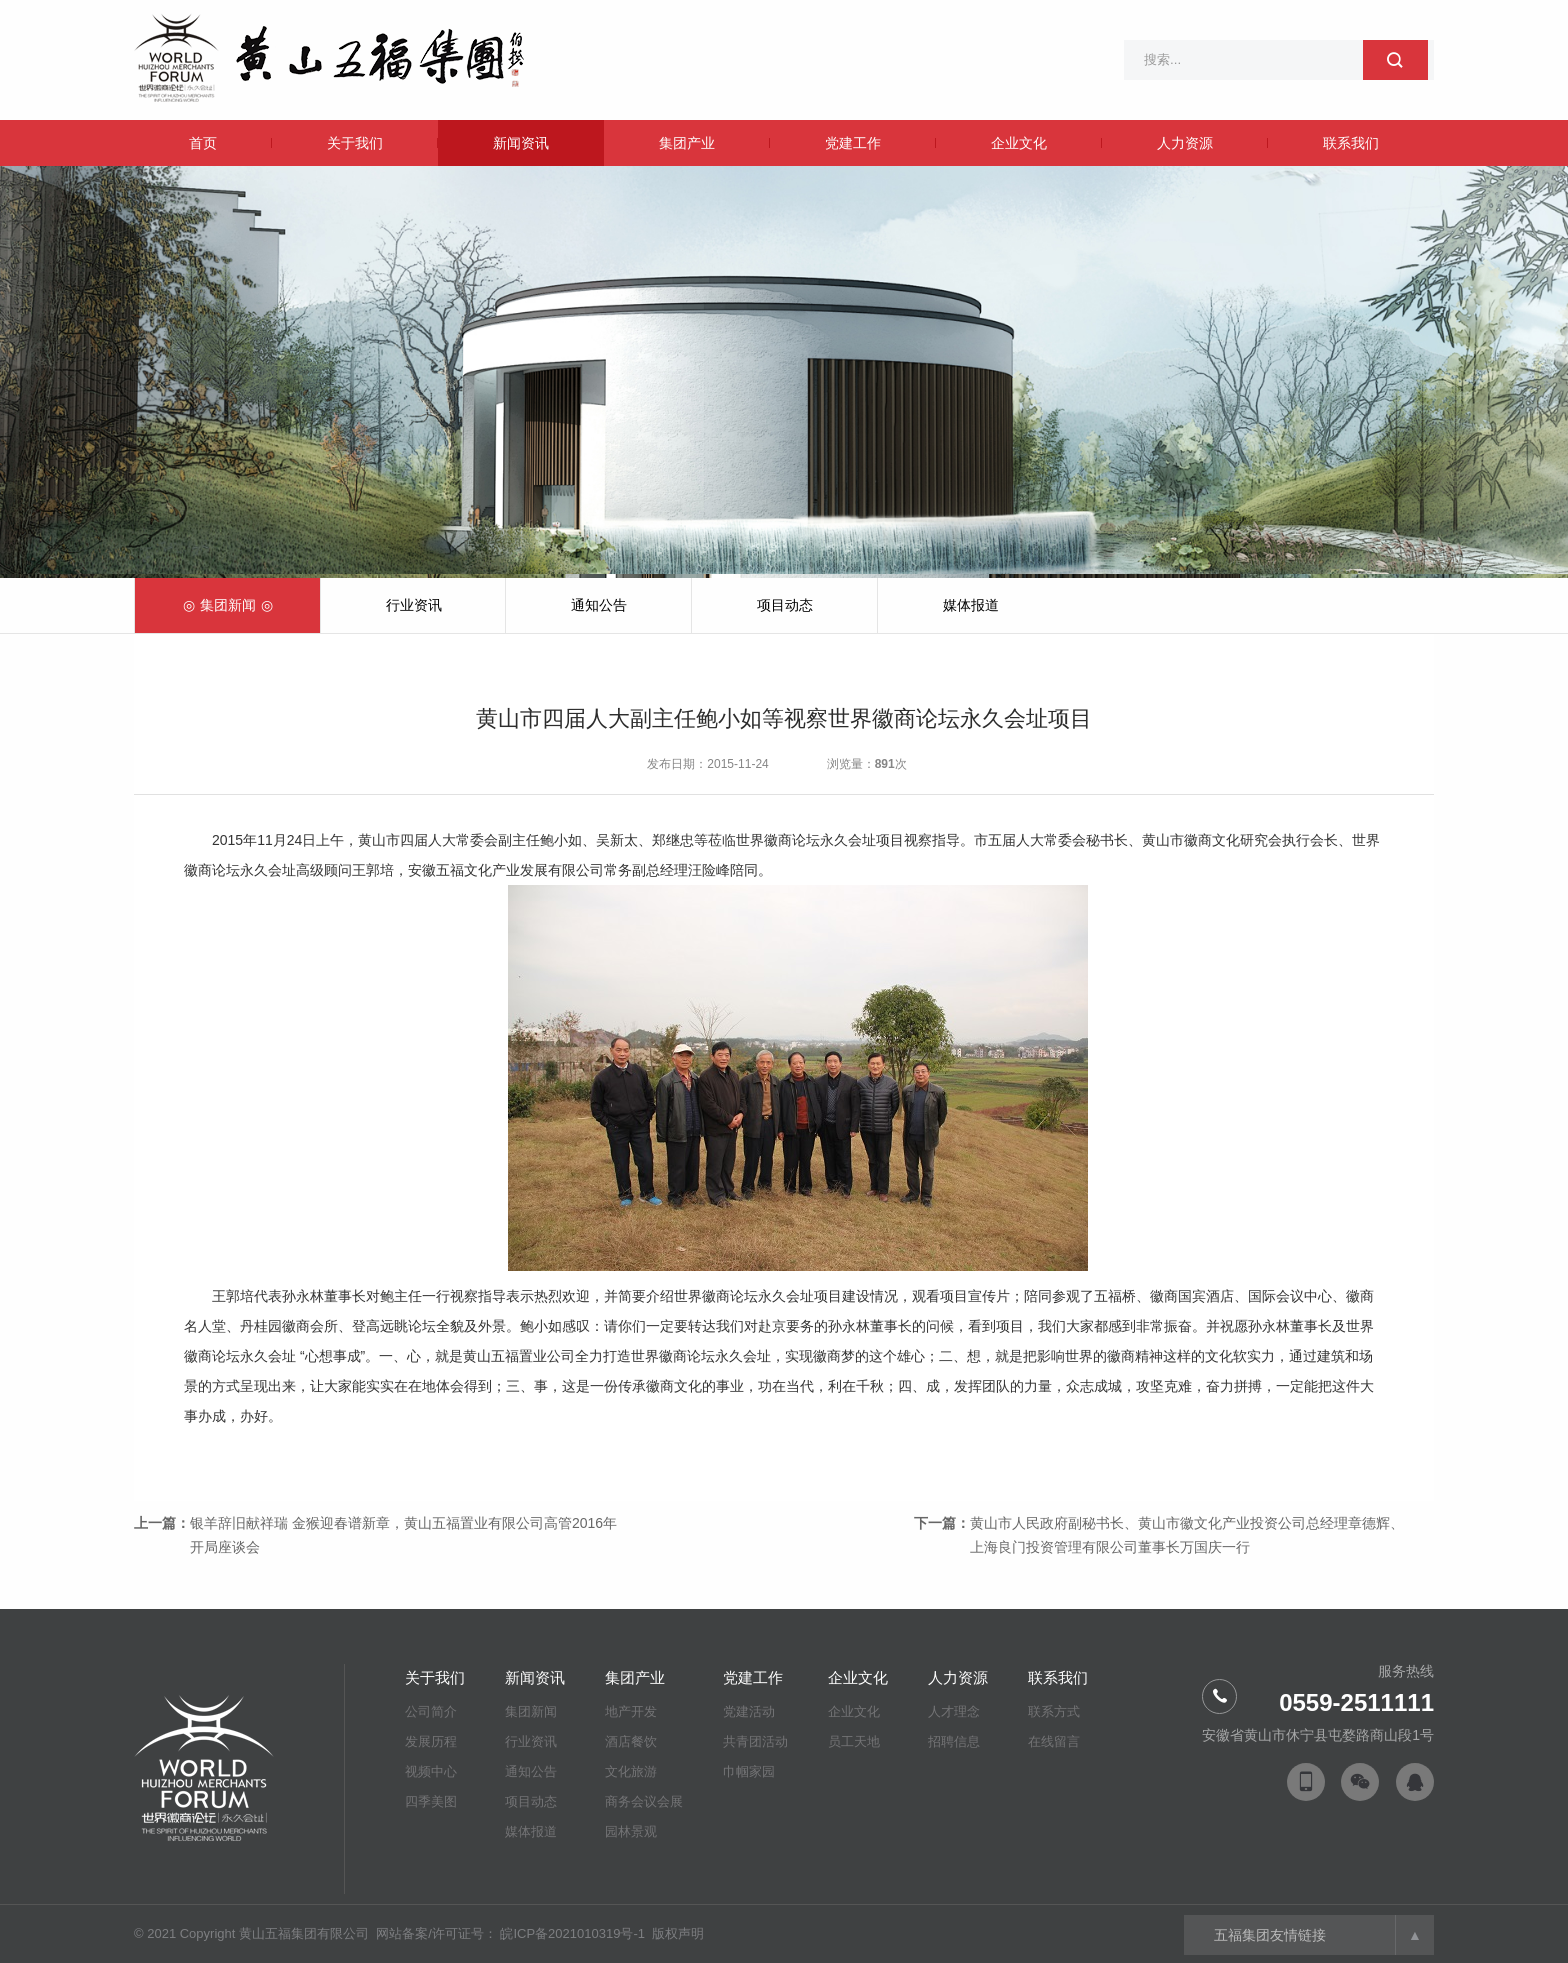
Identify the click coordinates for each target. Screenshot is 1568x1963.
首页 (203, 143)
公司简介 (431, 1711)
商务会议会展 (644, 1801)
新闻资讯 (521, 143)
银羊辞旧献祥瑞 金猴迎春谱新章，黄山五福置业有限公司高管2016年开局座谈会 (403, 1535)
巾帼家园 (749, 1771)
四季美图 (431, 1801)
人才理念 (954, 1711)
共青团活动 (755, 1741)
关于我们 (355, 143)
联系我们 (1351, 143)
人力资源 (1185, 143)
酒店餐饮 (631, 1741)
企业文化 (1019, 143)
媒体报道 (971, 605)
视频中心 (431, 1771)
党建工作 (853, 143)
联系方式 (1054, 1711)
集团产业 (687, 143)
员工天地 (854, 1741)
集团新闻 (228, 605)
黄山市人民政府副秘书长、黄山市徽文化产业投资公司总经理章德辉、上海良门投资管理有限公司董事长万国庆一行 (1187, 1535)
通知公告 (599, 605)
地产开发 (631, 1711)
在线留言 (1054, 1741)
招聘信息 (954, 1741)
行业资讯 (414, 605)
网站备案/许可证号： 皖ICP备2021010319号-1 (512, 1933)
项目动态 (785, 605)
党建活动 (749, 1711)
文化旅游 (631, 1771)
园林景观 (631, 1831)
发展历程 (431, 1741)
